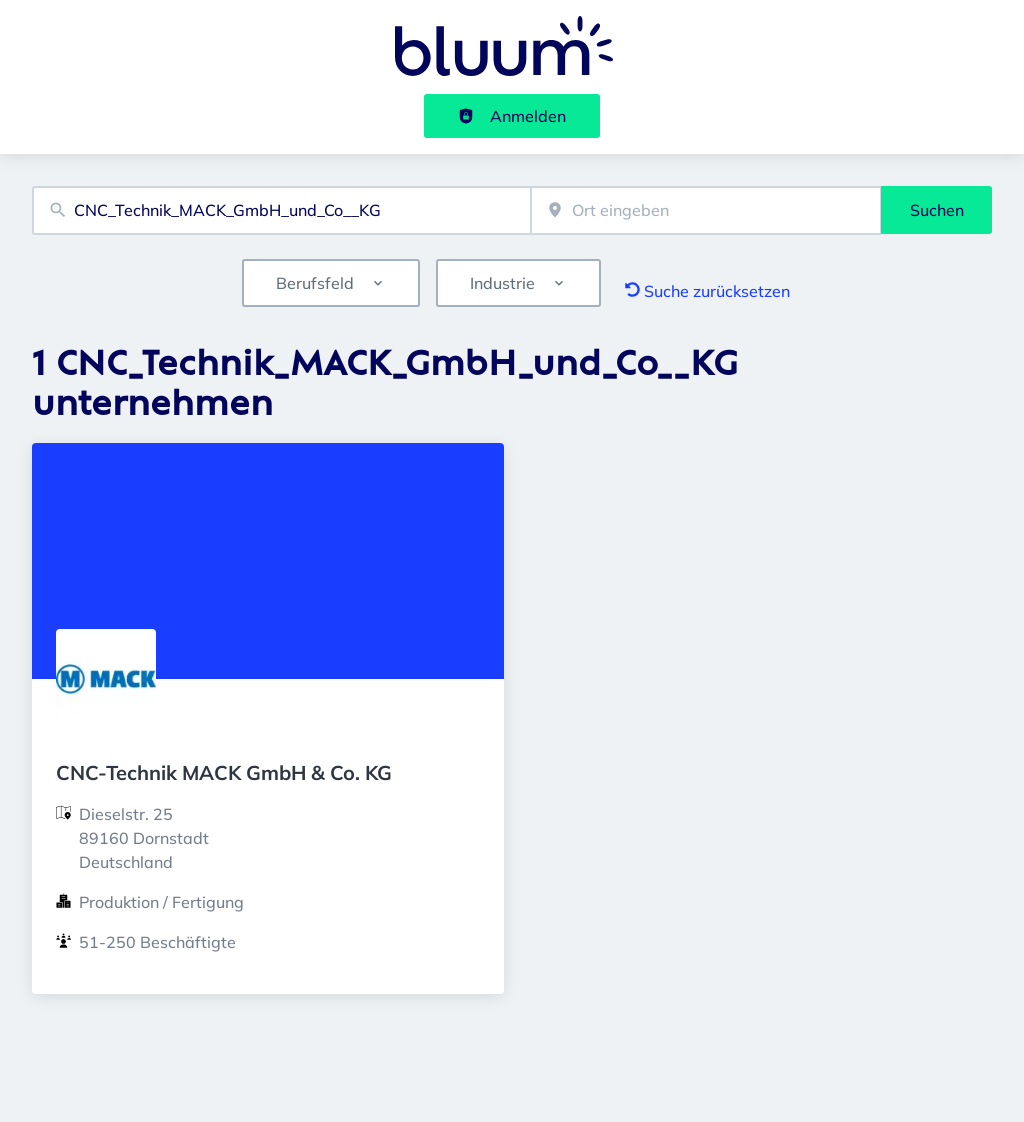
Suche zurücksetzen (707, 291)
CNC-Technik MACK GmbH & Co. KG (224, 772)
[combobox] (281, 210)
